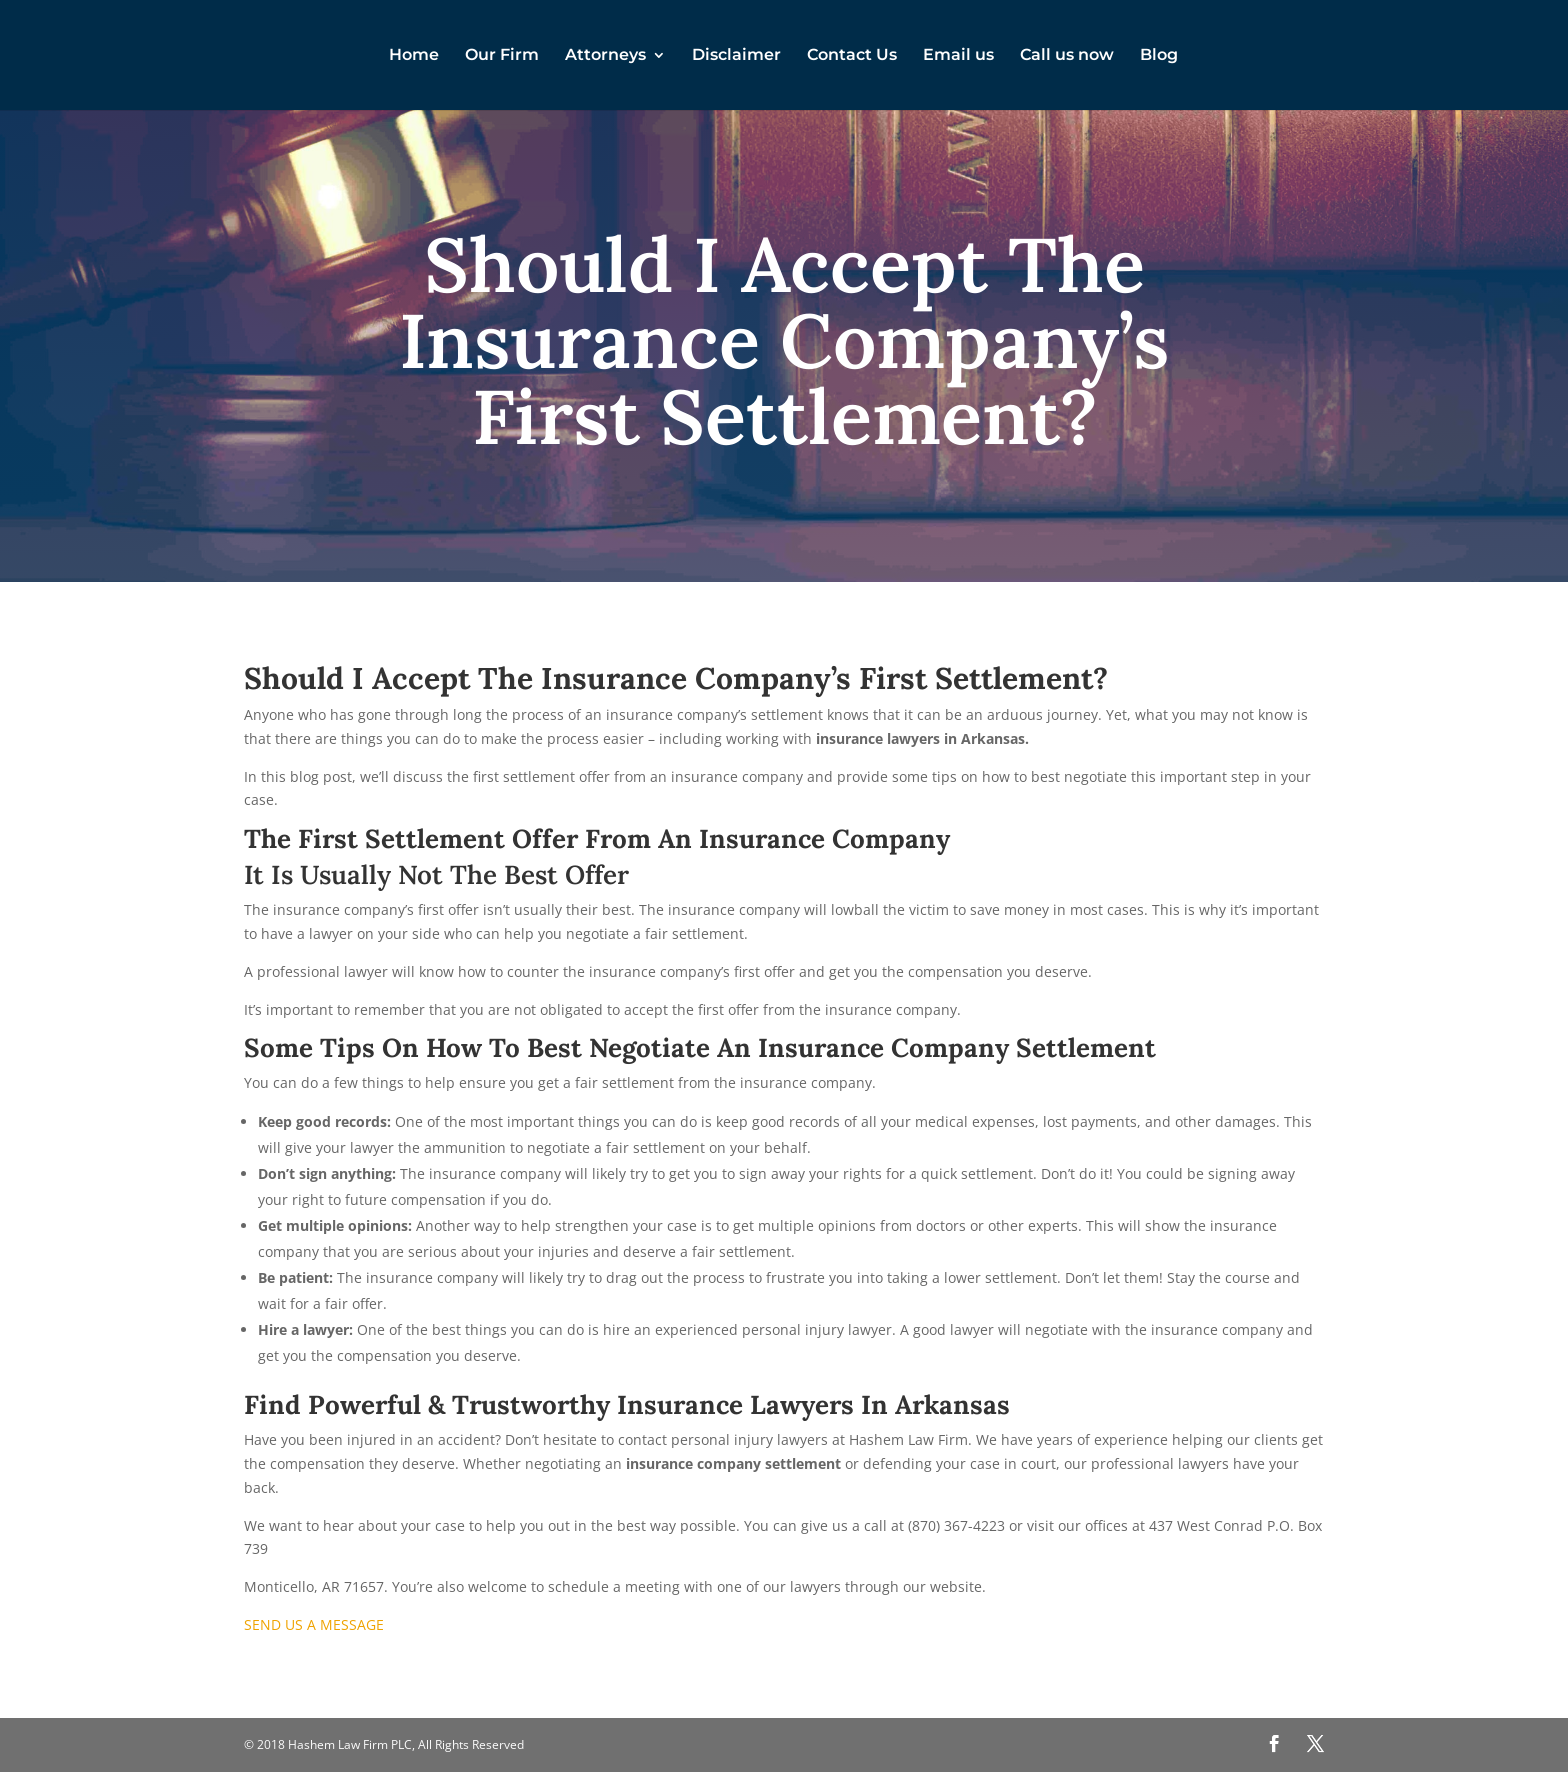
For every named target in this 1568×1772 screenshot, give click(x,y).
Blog (1159, 56)
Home (414, 56)
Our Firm (502, 56)
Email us (958, 56)
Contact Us (852, 56)
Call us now (1067, 56)
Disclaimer (736, 56)
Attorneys (605, 56)
